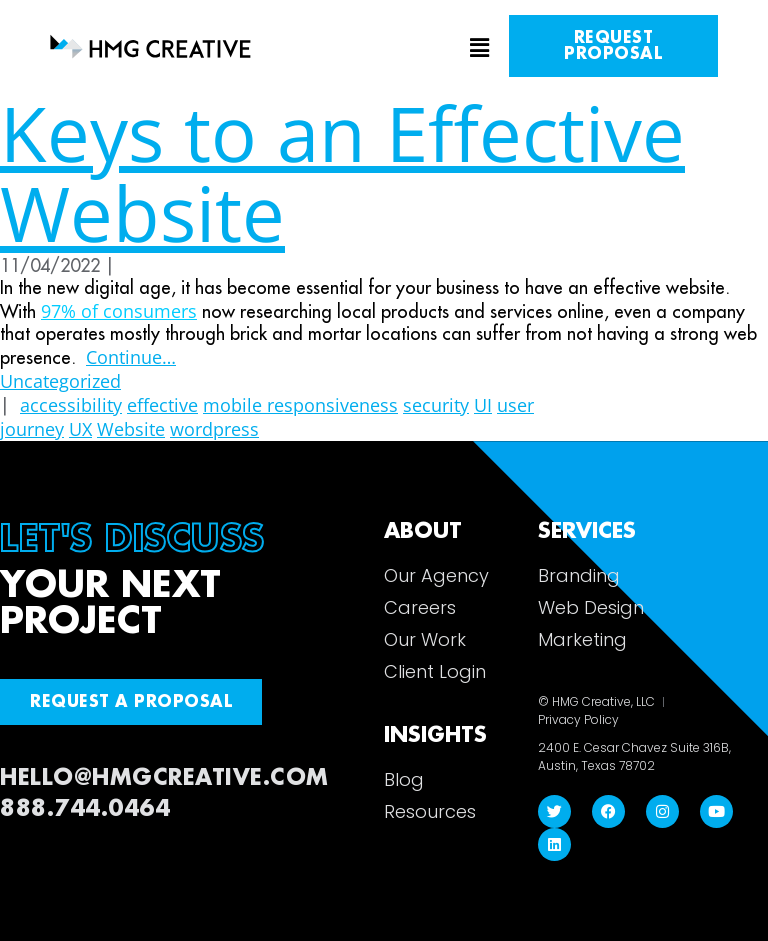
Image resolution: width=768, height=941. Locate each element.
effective (162, 405)
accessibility (71, 405)
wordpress (214, 429)
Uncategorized (60, 381)
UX (80, 429)
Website (131, 429)
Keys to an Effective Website (342, 172)
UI (483, 405)
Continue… (131, 357)
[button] (383, 49)
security (436, 405)
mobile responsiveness (300, 405)
